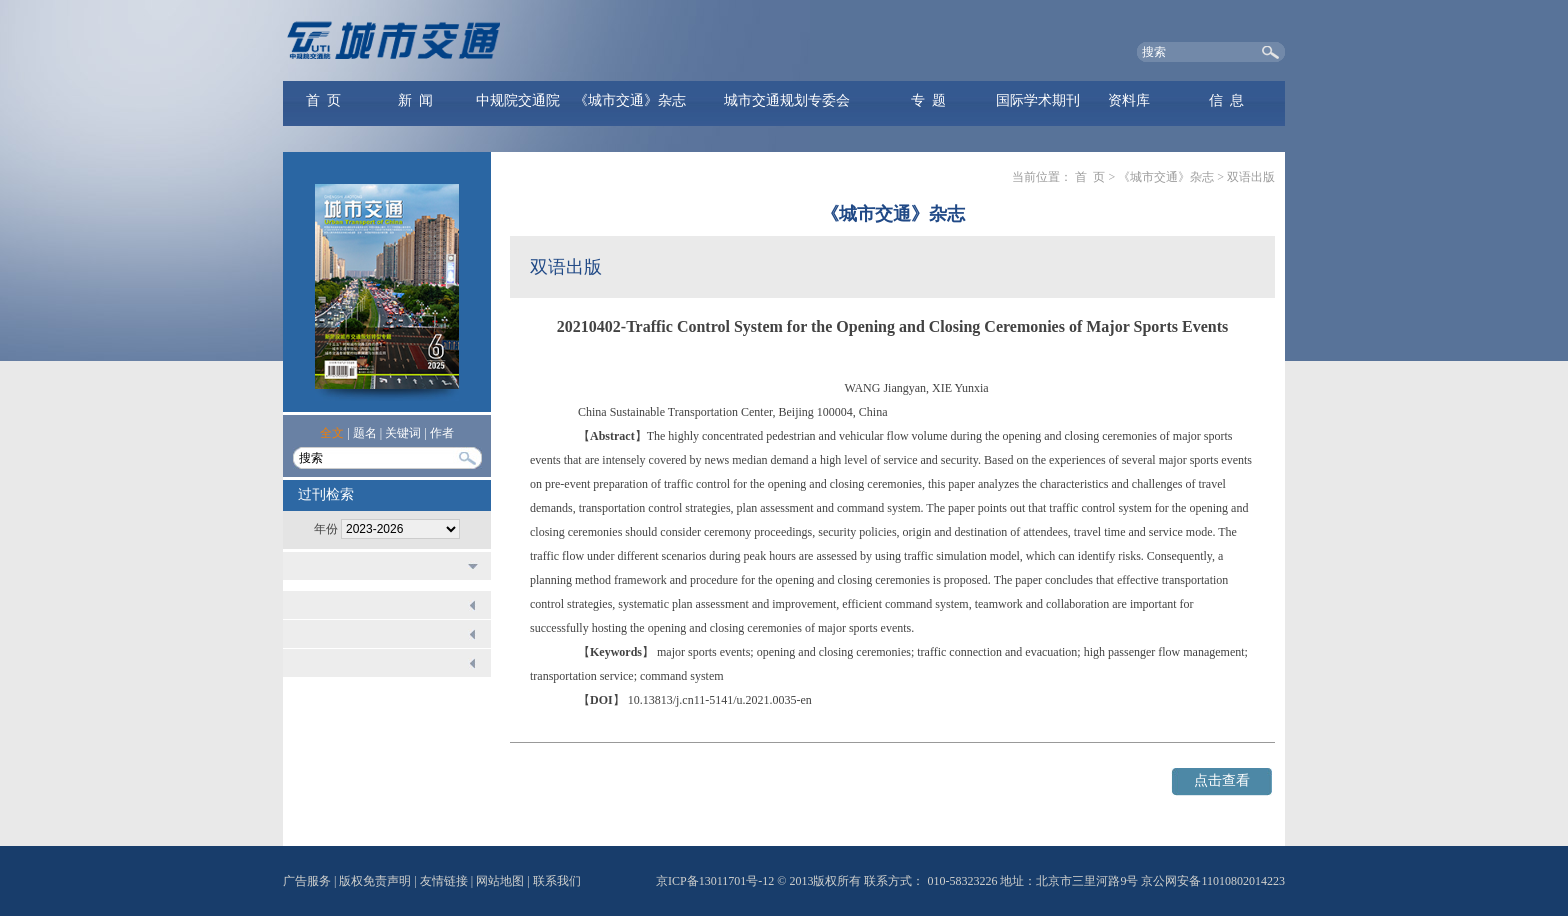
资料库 (1129, 100)
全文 (332, 433)
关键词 (403, 433)
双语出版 (1251, 177)
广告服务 (307, 881)
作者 (442, 433)
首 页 (323, 100)
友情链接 (444, 881)
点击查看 (1222, 780)
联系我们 (557, 881)
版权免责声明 (375, 881)
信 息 (1226, 100)
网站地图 (500, 881)
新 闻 (415, 100)
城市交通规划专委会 (787, 100)
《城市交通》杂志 (630, 100)
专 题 (928, 100)
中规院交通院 (518, 100)
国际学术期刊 (1038, 100)
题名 (365, 433)
